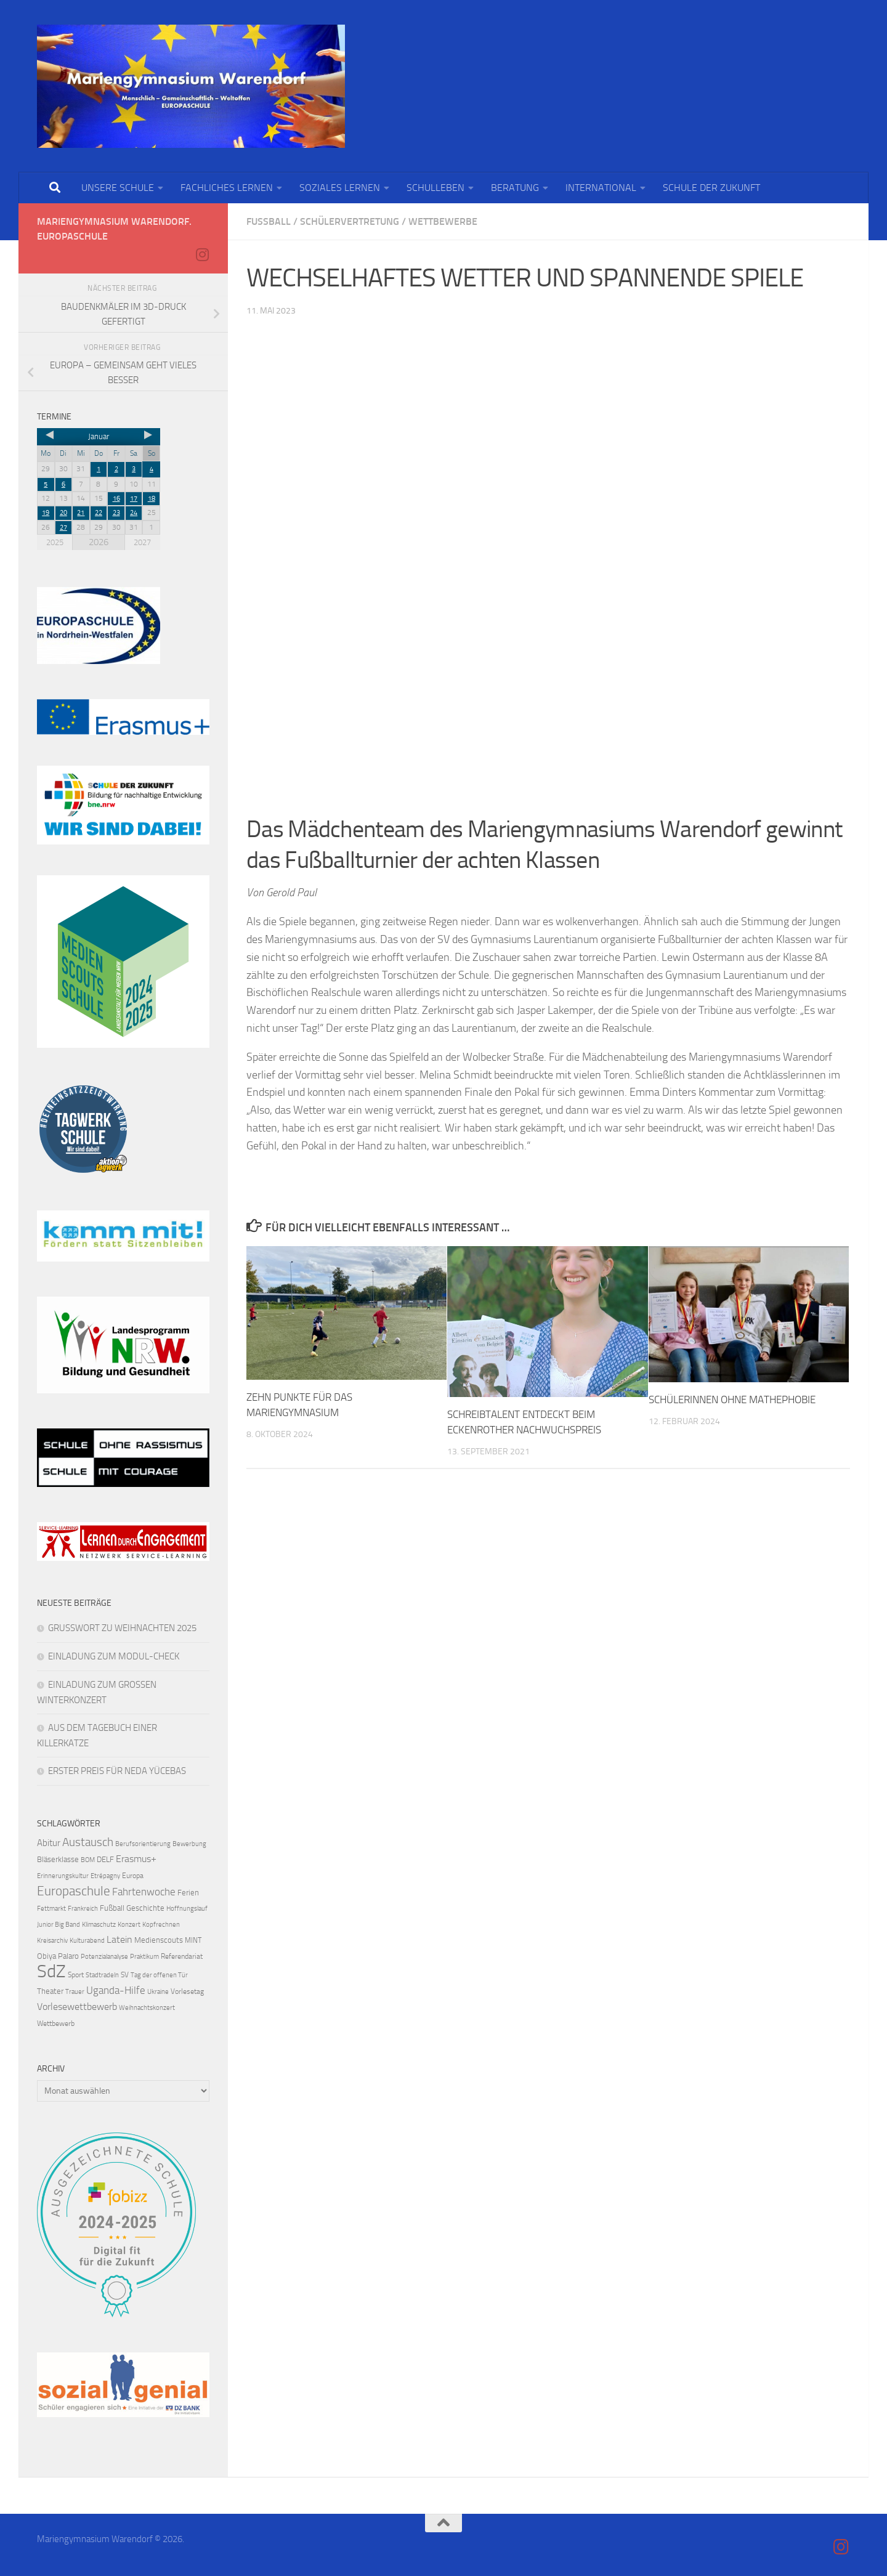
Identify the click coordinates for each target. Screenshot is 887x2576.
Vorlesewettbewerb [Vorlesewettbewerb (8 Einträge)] (77, 2006)
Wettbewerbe (442, 221)
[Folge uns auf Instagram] (202, 254)
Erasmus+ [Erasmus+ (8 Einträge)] (136, 1859)
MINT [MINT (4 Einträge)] (193, 1940)
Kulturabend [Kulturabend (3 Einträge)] (87, 1941)
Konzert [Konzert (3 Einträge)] (129, 1925)
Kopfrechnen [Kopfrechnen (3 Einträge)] (161, 1925)
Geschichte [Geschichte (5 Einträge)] (145, 1908)
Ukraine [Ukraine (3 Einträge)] (158, 1992)
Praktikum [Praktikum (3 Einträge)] (144, 1957)
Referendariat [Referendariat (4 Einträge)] (182, 1956)
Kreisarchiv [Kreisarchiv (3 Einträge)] (52, 1941)
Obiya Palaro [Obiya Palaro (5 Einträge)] (58, 1956)
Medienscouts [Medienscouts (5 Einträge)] (158, 1940)
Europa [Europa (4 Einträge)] (133, 1875)
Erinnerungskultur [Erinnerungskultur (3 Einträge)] (63, 1876)
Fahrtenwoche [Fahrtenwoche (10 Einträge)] (144, 1891)
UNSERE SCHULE (117, 187)
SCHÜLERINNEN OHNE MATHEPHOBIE (732, 1399)
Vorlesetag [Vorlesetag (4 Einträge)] (187, 1991)
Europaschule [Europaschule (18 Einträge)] (73, 1890)
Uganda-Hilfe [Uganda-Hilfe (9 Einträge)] (115, 1990)
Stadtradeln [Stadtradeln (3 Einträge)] (102, 1975)
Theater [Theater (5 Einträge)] (50, 1991)
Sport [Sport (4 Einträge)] (76, 1974)
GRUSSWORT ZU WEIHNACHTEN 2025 (122, 1628)
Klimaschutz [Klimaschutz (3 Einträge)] (99, 1925)
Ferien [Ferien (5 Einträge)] (188, 1892)
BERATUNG (515, 187)
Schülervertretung (349, 221)
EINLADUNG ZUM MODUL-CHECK (113, 1656)
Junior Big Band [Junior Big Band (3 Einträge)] (58, 1925)
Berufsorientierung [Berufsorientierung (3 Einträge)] (143, 1844)
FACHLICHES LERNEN (226, 187)
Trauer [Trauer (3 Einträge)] (74, 1992)
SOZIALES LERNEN (339, 187)
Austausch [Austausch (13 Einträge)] (87, 1842)
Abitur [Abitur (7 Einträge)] (48, 1843)
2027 (142, 542)
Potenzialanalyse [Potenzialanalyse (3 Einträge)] (104, 1957)
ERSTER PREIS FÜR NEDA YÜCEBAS (117, 1770)
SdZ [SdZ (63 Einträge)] (51, 1971)
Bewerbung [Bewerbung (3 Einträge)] (189, 1844)
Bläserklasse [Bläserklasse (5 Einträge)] (58, 1859)
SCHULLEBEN (435, 187)
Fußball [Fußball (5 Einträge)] (112, 1908)
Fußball (268, 221)
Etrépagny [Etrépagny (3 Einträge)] (105, 1876)
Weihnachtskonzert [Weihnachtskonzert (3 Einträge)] (147, 2008)
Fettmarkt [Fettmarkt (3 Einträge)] (51, 1909)
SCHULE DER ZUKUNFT (711, 187)
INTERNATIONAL (600, 187)
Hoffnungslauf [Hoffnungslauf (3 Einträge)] (187, 1909)
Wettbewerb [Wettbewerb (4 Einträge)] (56, 2023)
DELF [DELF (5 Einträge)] (105, 1859)
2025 (54, 542)
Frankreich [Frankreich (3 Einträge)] (83, 1909)
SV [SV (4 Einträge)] (125, 1974)
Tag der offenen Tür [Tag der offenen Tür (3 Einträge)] (159, 1975)
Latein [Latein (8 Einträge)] (119, 1939)
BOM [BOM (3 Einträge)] (88, 1860)
